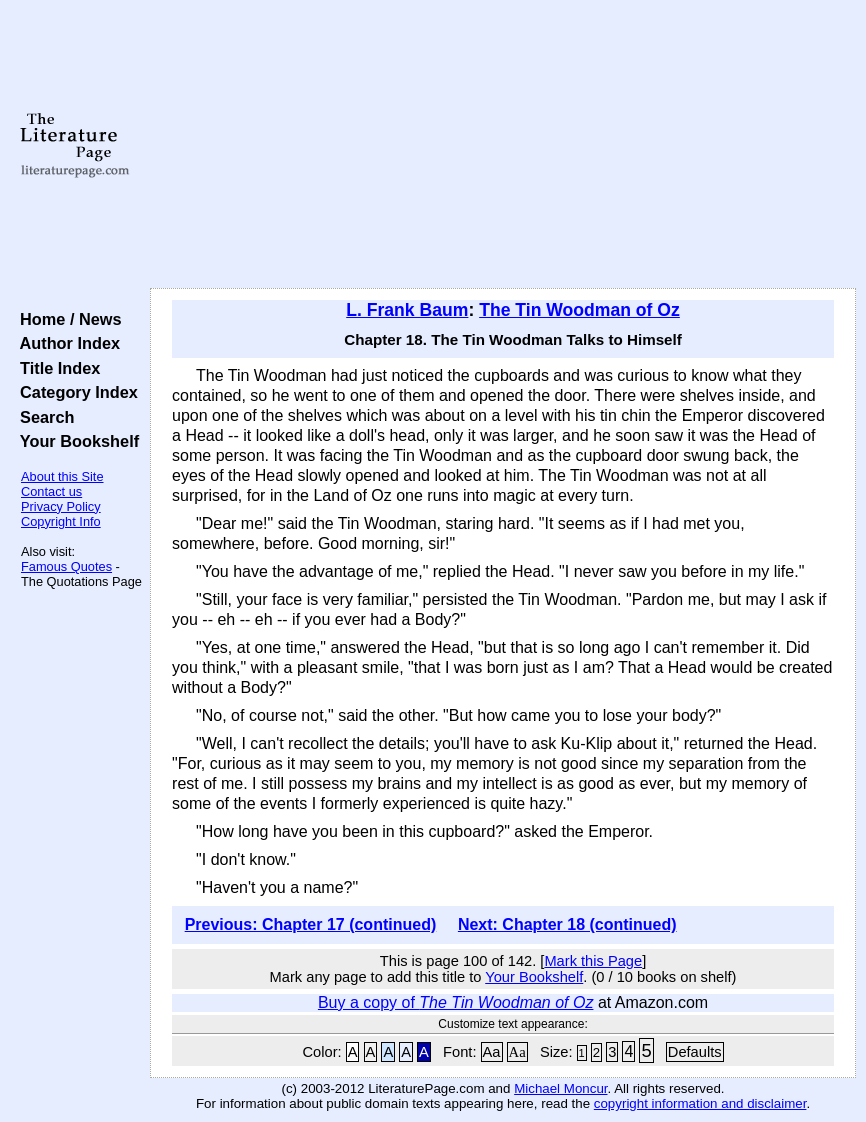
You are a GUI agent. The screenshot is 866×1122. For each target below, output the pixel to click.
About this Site (62, 476)
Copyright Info (61, 521)
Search (42, 417)
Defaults (695, 1052)
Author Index (65, 343)
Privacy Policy (61, 506)
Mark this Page (593, 961)
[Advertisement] (503, 145)
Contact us (51, 491)
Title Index (55, 368)
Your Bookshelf (75, 441)
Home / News (66, 319)
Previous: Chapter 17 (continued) (311, 924)
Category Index (74, 392)
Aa (492, 1052)
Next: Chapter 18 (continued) (567, 924)
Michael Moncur (560, 1088)
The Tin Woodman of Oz (579, 310)
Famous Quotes (66, 566)
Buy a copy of (456, 1002)
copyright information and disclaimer (700, 1103)
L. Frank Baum (407, 310)
